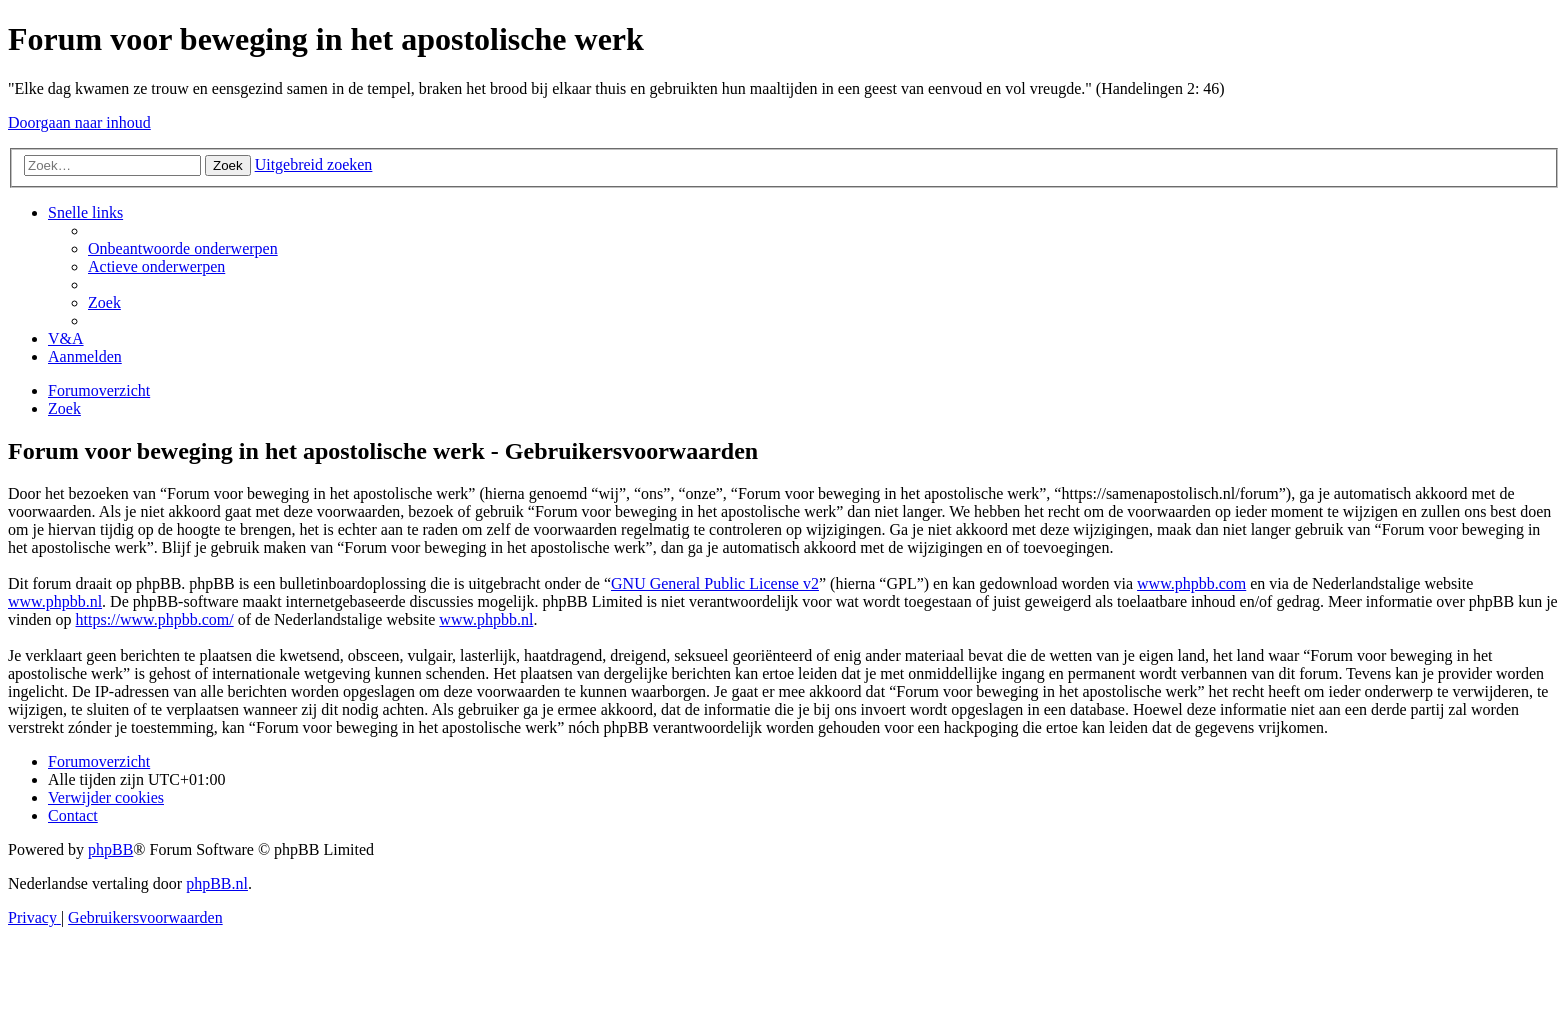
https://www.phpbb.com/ (155, 619)
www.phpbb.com (1191, 583)
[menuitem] (183, 248)
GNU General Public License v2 (715, 583)
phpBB (110, 849)
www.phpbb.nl (55, 601)
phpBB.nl (217, 883)
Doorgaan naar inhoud (79, 122)
